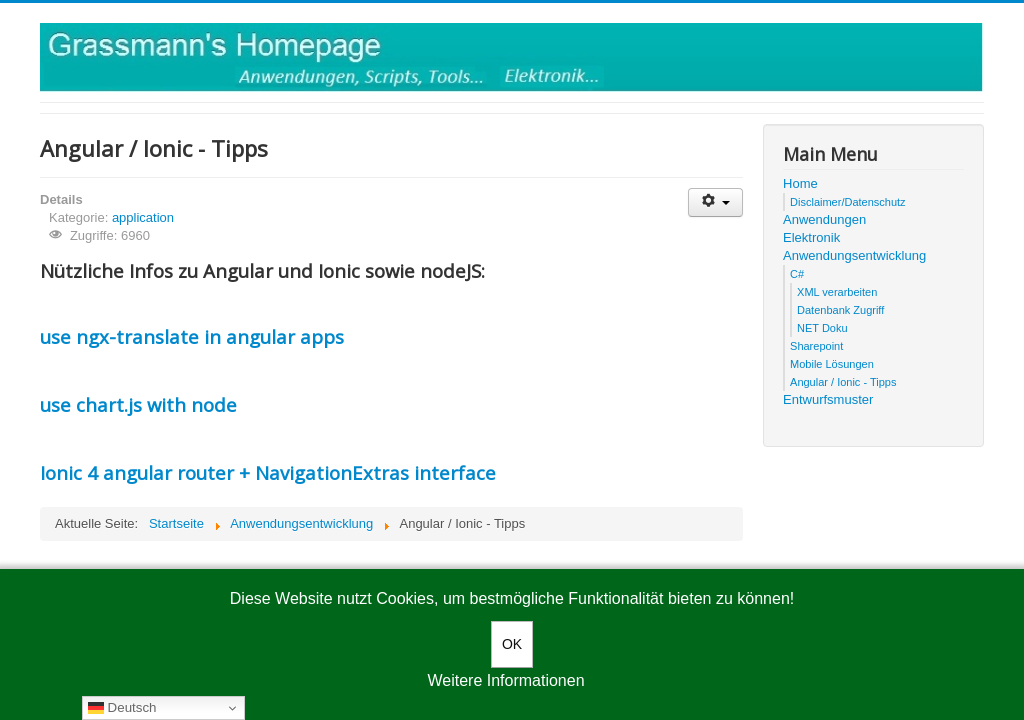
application (143, 217)
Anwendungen (824, 219)
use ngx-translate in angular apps (192, 336)
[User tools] (715, 202)
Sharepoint (816, 346)
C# (797, 274)
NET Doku (822, 328)
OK (512, 644)
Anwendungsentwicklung (854, 255)
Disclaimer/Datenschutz (848, 202)
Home (800, 183)
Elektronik (811, 237)
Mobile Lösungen (832, 364)
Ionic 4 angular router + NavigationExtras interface (268, 472)
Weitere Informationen (505, 680)
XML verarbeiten (837, 292)
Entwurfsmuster (828, 399)
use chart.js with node (138, 404)
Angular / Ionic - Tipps (843, 382)
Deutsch (122, 708)
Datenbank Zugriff (840, 310)
